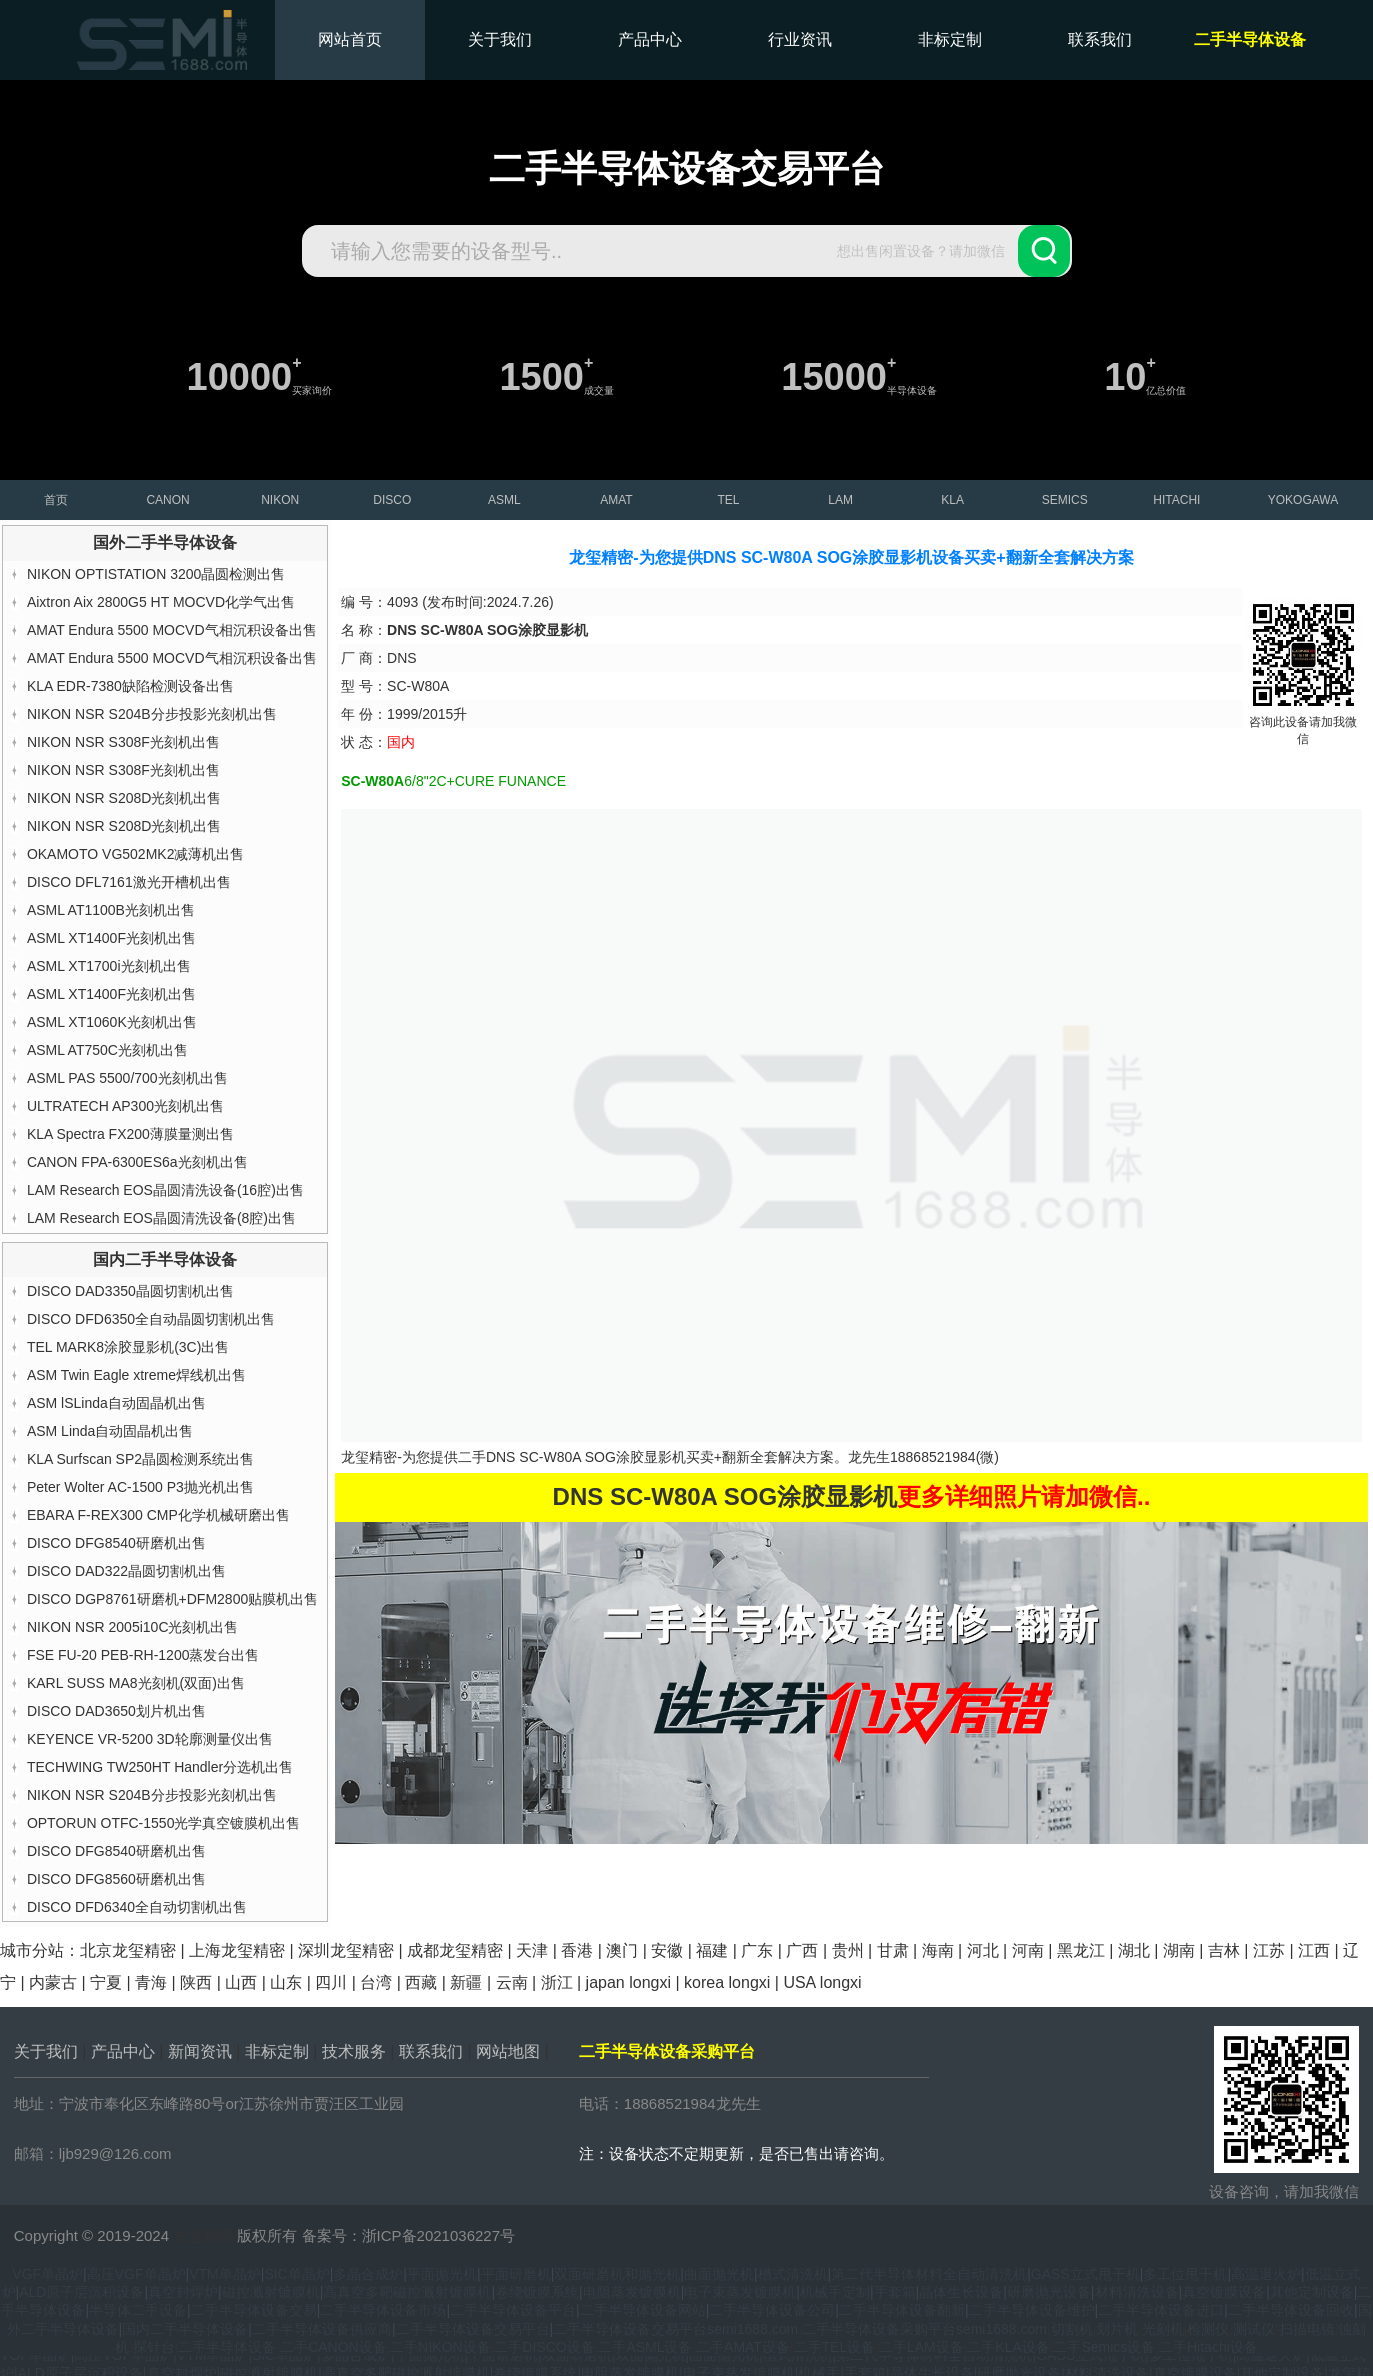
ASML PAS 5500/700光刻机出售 (127, 1078)
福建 (712, 1950)
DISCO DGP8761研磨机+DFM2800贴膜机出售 (172, 1599)
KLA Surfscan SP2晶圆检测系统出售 (140, 1459)
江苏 (1269, 1950)
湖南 (1179, 1950)
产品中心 (650, 39)
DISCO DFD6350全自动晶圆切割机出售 (151, 1319)
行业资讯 (800, 39)
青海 (151, 1982)
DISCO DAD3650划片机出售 (116, 1711)
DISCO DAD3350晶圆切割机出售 (130, 1291)
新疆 (466, 1982)
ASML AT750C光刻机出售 (107, 1050)
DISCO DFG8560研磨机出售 (116, 1879)
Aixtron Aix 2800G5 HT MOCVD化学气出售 (161, 602)
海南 (938, 1950)
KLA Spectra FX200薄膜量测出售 (130, 1134)
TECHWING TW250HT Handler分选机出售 (160, 1767)
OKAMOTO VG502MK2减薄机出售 (136, 854)
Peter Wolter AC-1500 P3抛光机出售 (140, 1487)
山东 (286, 1982)
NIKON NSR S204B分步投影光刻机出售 (152, 714)
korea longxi (727, 1982)
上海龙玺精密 (237, 1950)
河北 (983, 1950)
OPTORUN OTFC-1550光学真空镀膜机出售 (164, 1823)
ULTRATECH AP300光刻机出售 (125, 1106)
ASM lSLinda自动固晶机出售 (116, 1403)
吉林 (1224, 1950)
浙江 (557, 1982)
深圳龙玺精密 (346, 1950)
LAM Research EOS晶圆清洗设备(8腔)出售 (161, 1218)
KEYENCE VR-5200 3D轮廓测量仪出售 (150, 1739)
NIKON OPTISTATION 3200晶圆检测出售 (156, 574)
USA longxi (822, 1982)
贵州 (848, 1950)
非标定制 (950, 39)
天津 (532, 1950)
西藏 (421, 1982)
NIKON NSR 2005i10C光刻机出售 (133, 1627)
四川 (331, 1982)
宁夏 (106, 1982)
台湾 (376, 1982)
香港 (577, 1950)
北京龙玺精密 (128, 1950)
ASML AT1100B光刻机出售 (111, 910)
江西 (1314, 1950)
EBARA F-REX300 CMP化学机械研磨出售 (158, 1515)
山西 (241, 1982)
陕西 (196, 1982)
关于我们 (500, 39)
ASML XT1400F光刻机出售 (111, 938)
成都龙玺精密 (455, 1950)
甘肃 (893, 1950)
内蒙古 (53, 1982)
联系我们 (1100, 39)
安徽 (667, 1950)
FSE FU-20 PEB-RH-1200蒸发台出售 (143, 1655)
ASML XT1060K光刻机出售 (112, 1022)
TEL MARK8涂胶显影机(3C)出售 (128, 1347)
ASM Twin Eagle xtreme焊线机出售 (136, 1375)
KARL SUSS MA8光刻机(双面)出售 (136, 1683)
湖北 (1134, 1950)
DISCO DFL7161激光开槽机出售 (129, 882)
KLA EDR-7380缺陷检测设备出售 (130, 686)
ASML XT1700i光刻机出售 (109, 966)
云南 (512, 1982)
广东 (757, 1950)
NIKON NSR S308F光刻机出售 (123, 742)
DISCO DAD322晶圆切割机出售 (126, 1571)
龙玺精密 (203, 2235)
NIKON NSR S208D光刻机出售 (124, 798)
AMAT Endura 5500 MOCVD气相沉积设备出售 (172, 630)
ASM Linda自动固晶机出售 (110, 1431)
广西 (802, 1950)
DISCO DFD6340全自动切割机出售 (137, 1907)
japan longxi (628, 1982)
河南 (1028, 1950)
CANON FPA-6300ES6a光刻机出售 (137, 1162)
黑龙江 (1081, 1950)
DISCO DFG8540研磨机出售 (116, 1543)
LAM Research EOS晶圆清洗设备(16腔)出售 (165, 1190)
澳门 (622, 1950)
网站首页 (350, 39)
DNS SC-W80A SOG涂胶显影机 (586, 1457)
